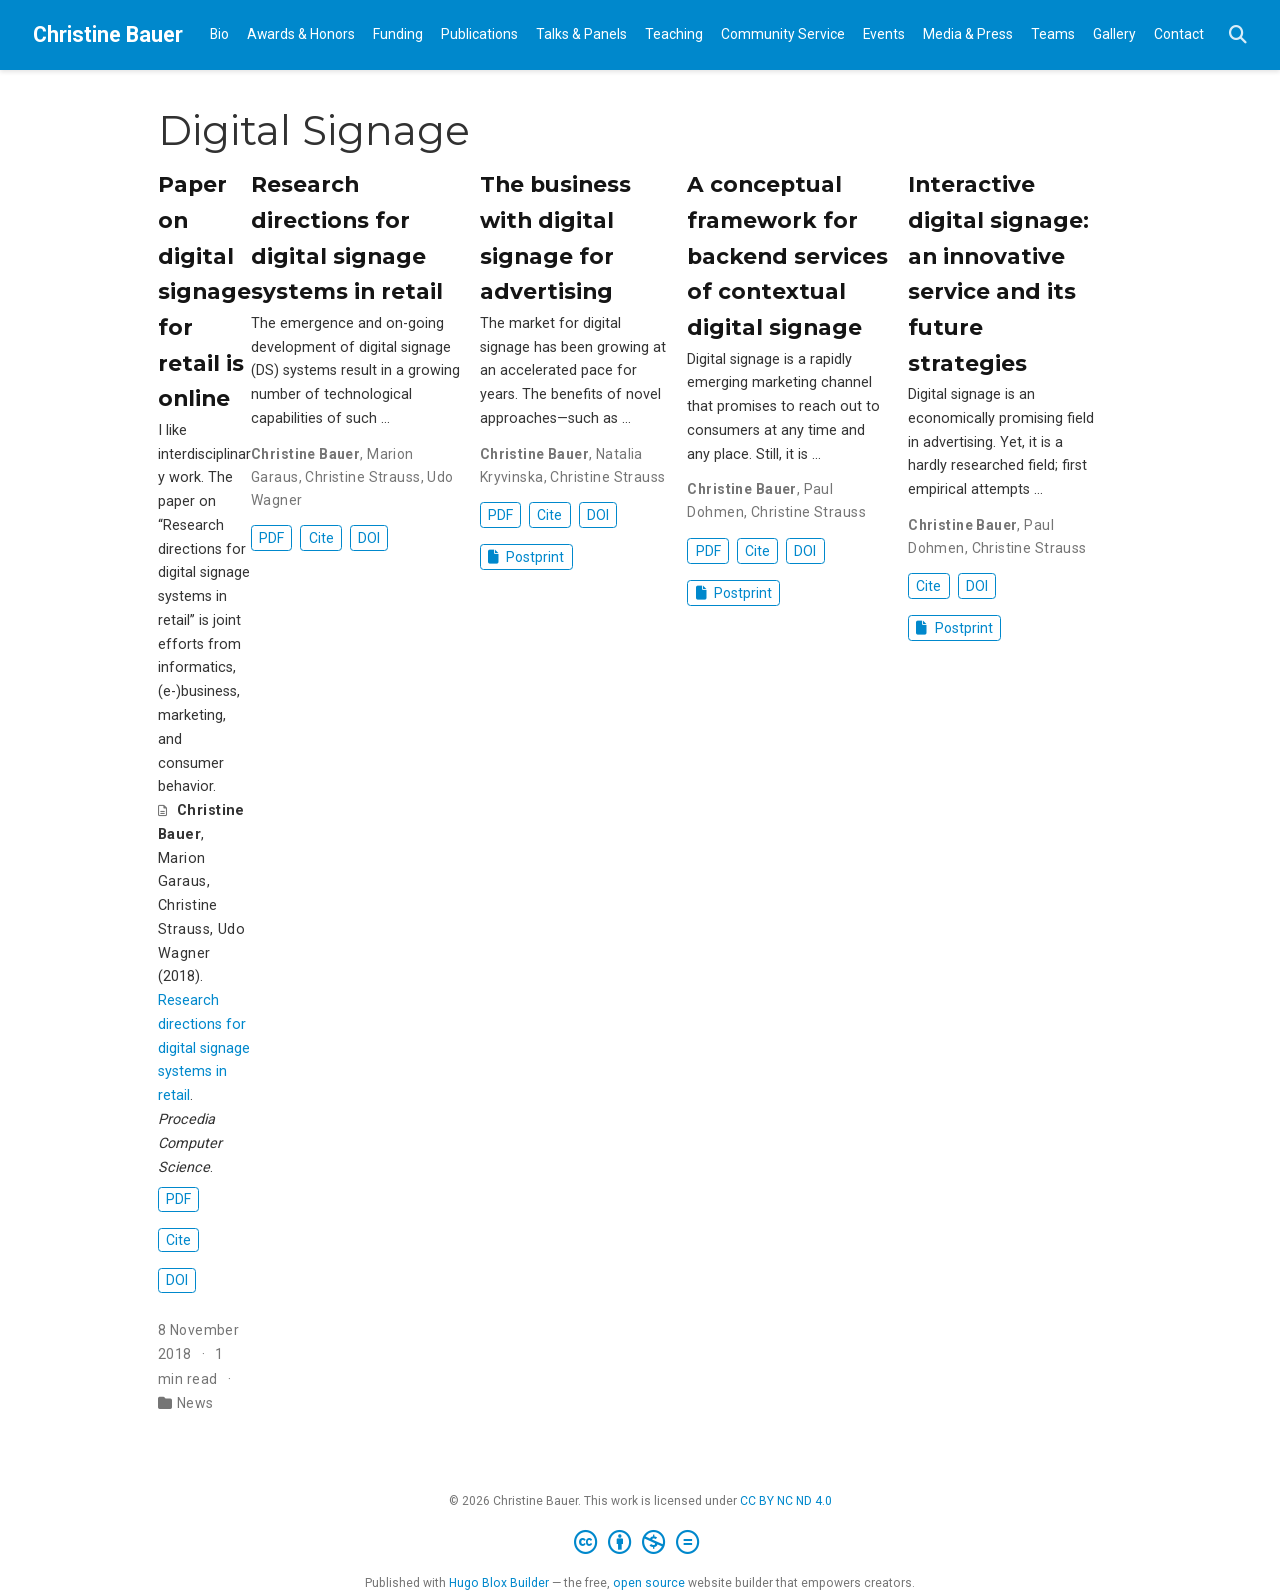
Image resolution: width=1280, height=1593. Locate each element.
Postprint (526, 557)
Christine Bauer (108, 34)
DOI (177, 1280)
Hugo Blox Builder (499, 1583)
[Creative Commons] (640, 1543)
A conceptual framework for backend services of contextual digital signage (787, 255)
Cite (178, 1240)
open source (649, 1583)
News (195, 1403)
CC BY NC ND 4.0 (786, 1501)
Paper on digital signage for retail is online (204, 291)
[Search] (1238, 35)
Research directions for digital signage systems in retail (204, 1048)
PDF (178, 1199)
